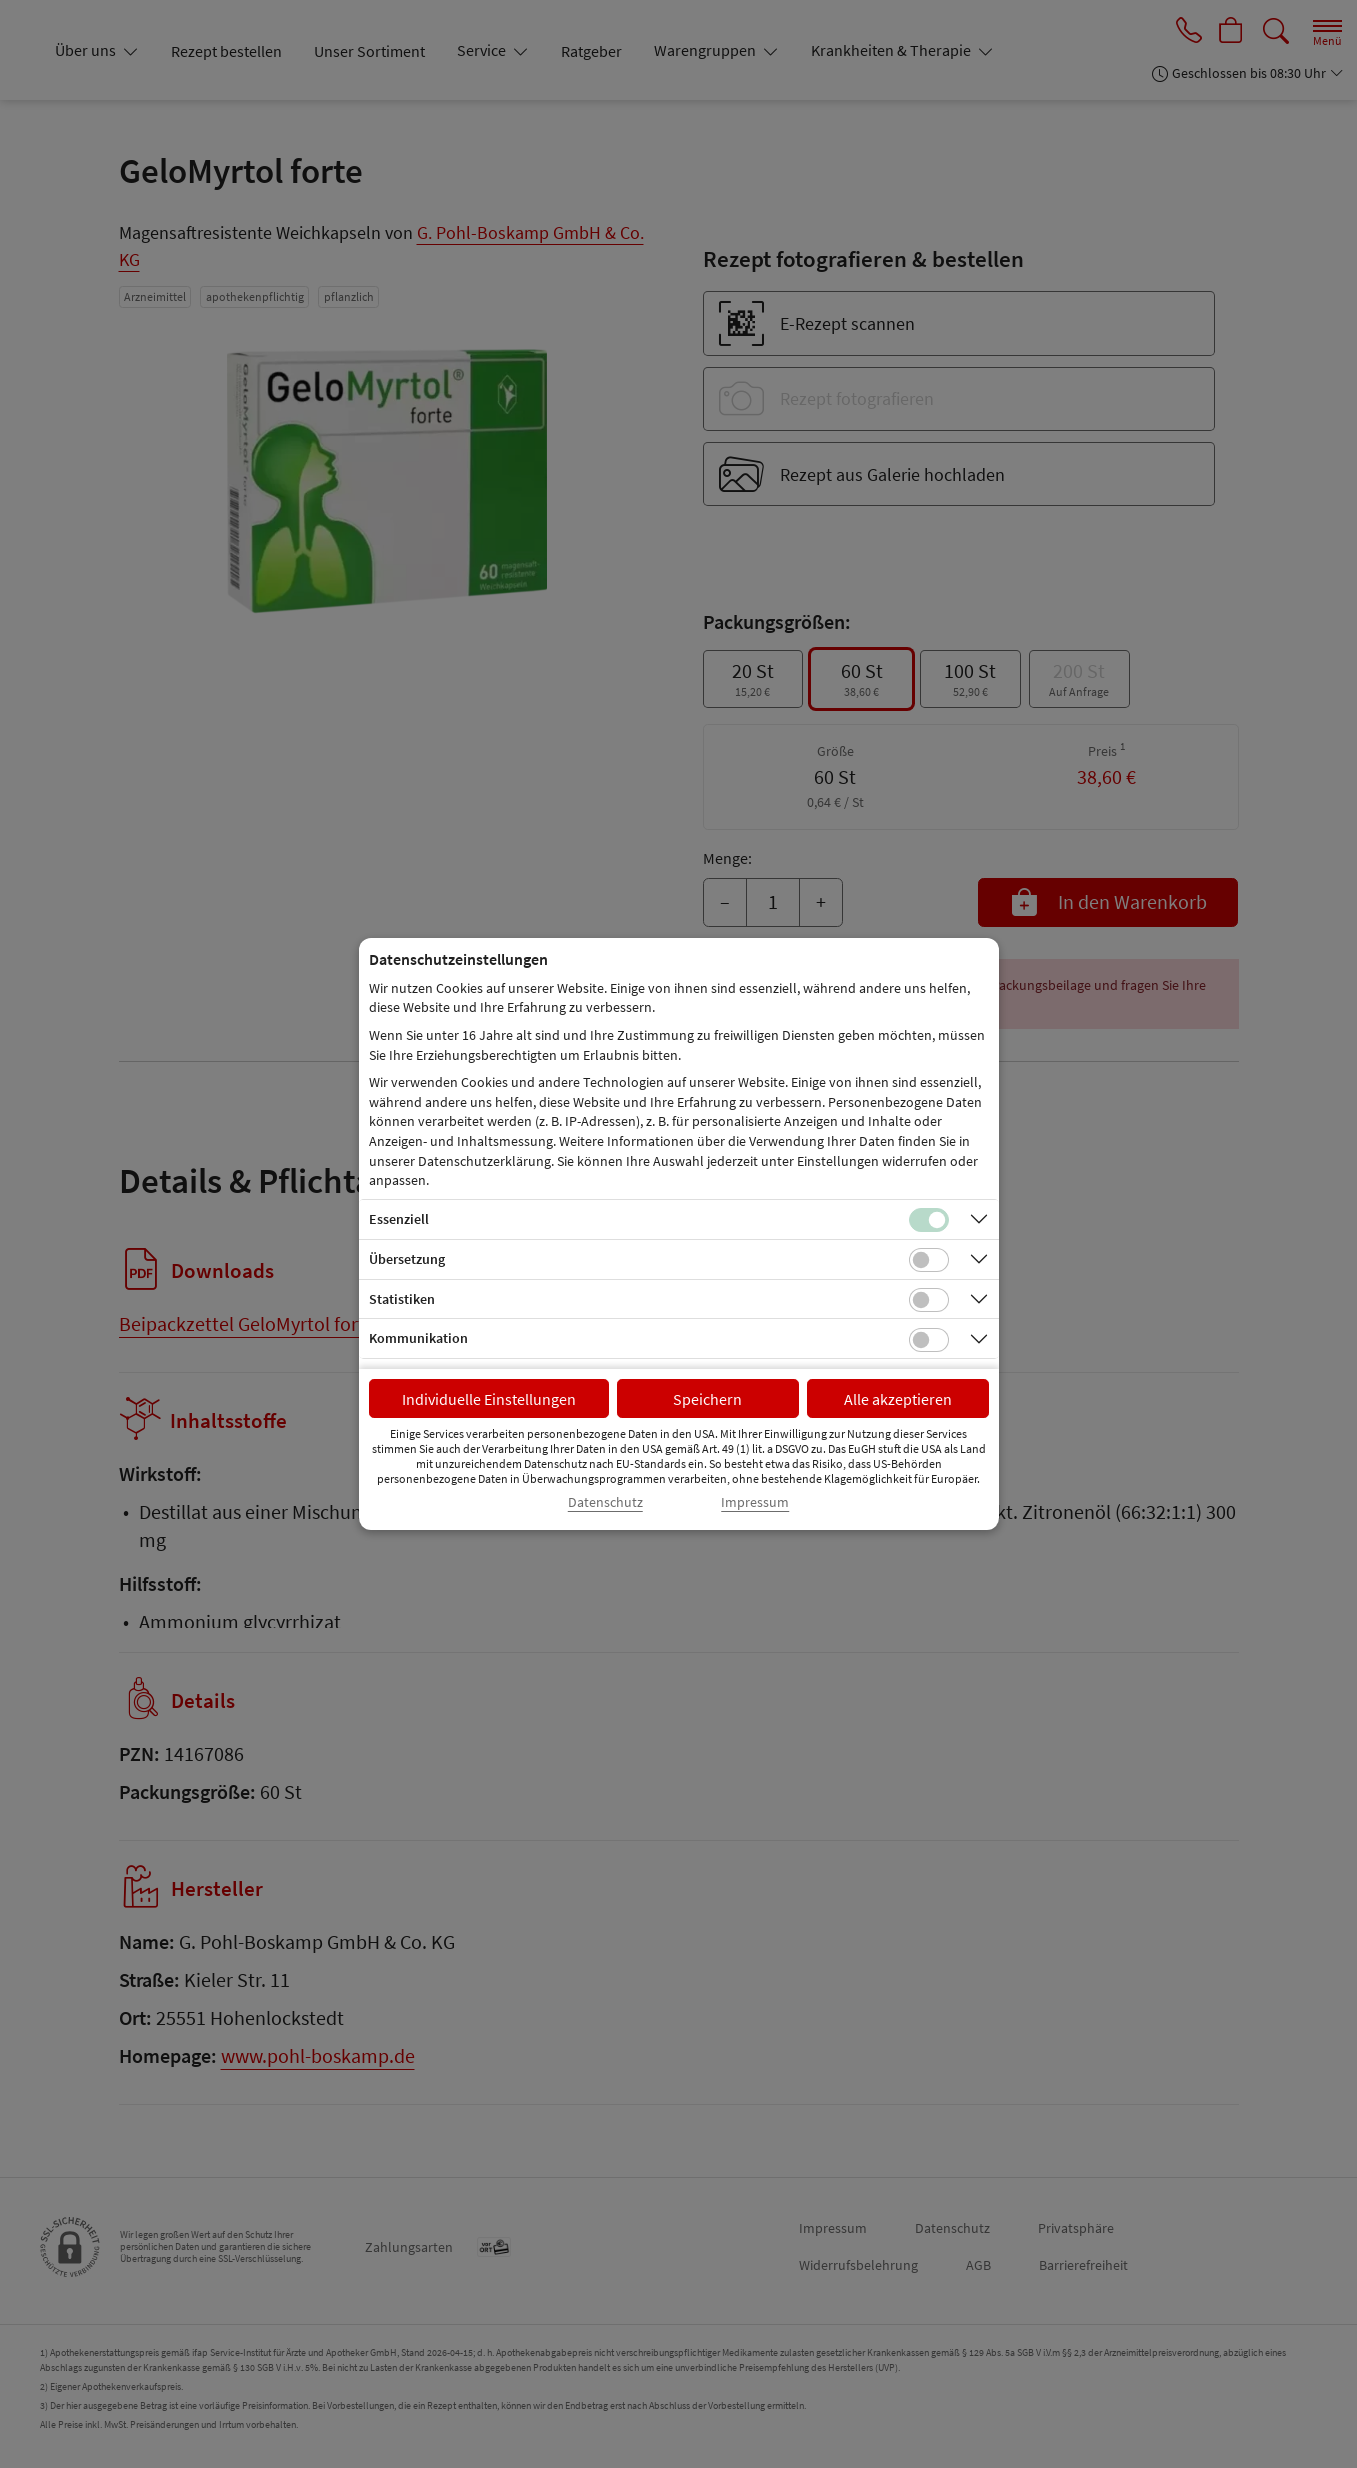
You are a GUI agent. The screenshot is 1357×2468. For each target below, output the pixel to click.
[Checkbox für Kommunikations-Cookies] (929, 1340)
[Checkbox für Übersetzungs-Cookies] (929, 1260)
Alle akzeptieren (898, 1399)
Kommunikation (418, 1338)
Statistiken (402, 1299)
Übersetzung (407, 1259)
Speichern (707, 1399)
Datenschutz (605, 1502)
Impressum (755, 1502)
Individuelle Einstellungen (489, 1399)
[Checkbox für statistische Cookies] (929, 1300)
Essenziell (399, 1219)
